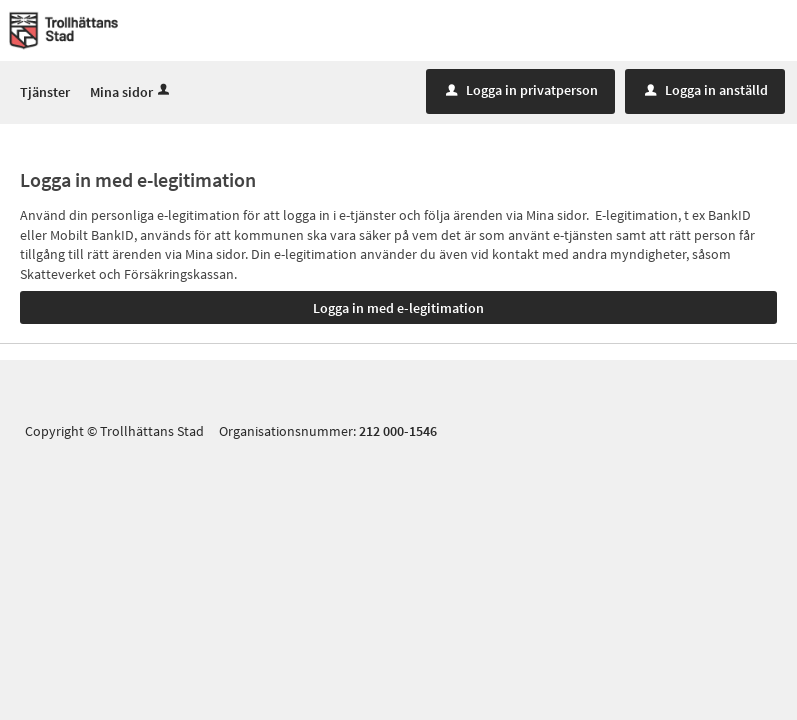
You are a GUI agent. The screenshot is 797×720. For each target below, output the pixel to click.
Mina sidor (131, 93)
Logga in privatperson (522, 91)
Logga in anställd (706, 91)
